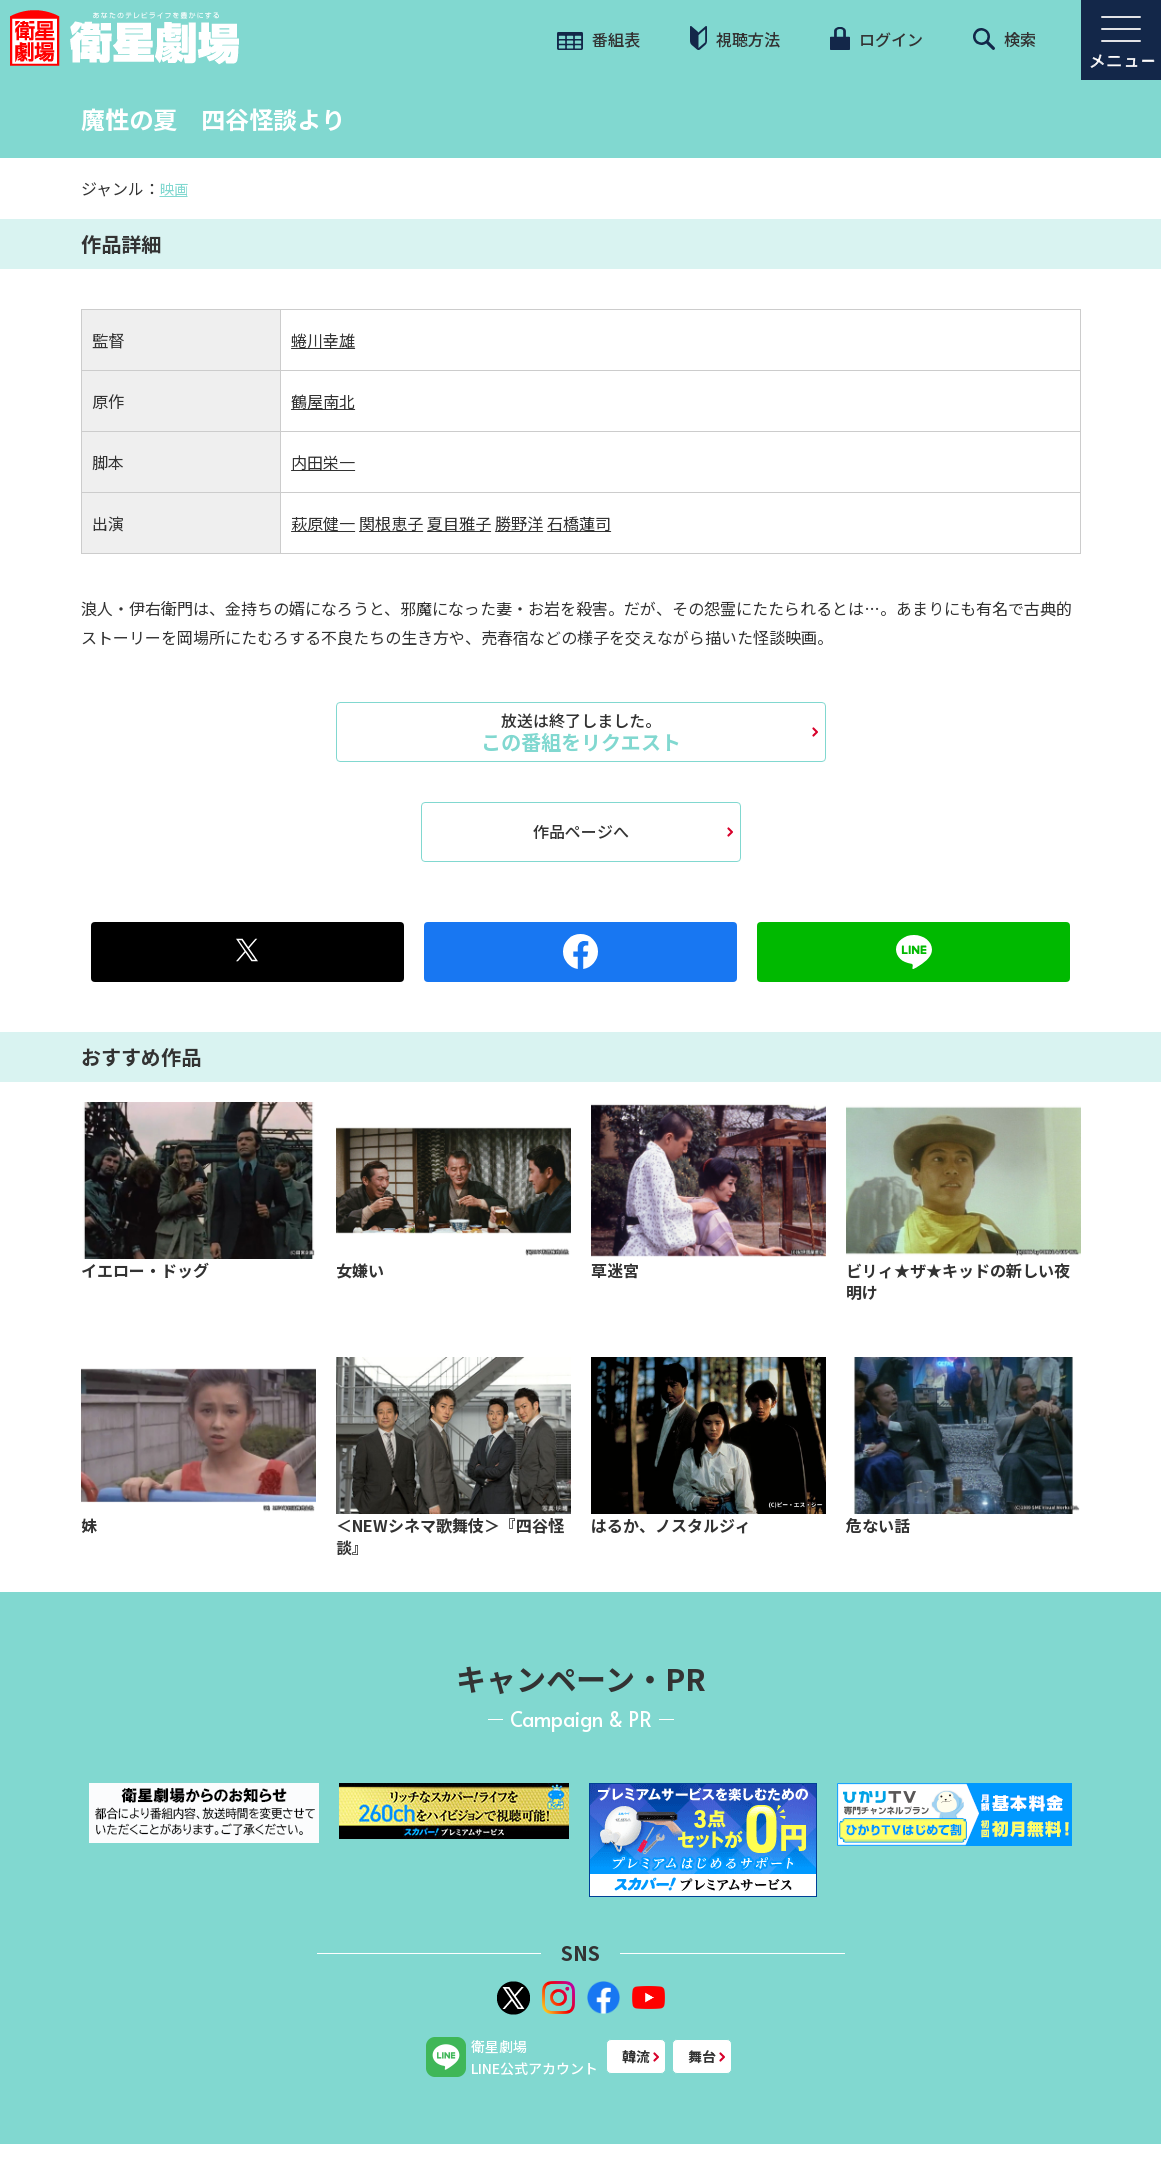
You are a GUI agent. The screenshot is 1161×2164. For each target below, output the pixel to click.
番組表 (598, 39)
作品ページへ (581, 831)
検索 (1004, 39)
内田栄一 (323, 462)
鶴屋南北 (323, 401)
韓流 (636, 2056)
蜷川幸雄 (323, 340)
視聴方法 (735, 38)
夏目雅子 (459, 523)
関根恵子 (391, 523)
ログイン (876, 39)
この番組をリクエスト (581, 732)
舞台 (702, 2056)
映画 (174, 189)
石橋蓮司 (579, 523)
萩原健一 (323, 523)
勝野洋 (519, 523)
